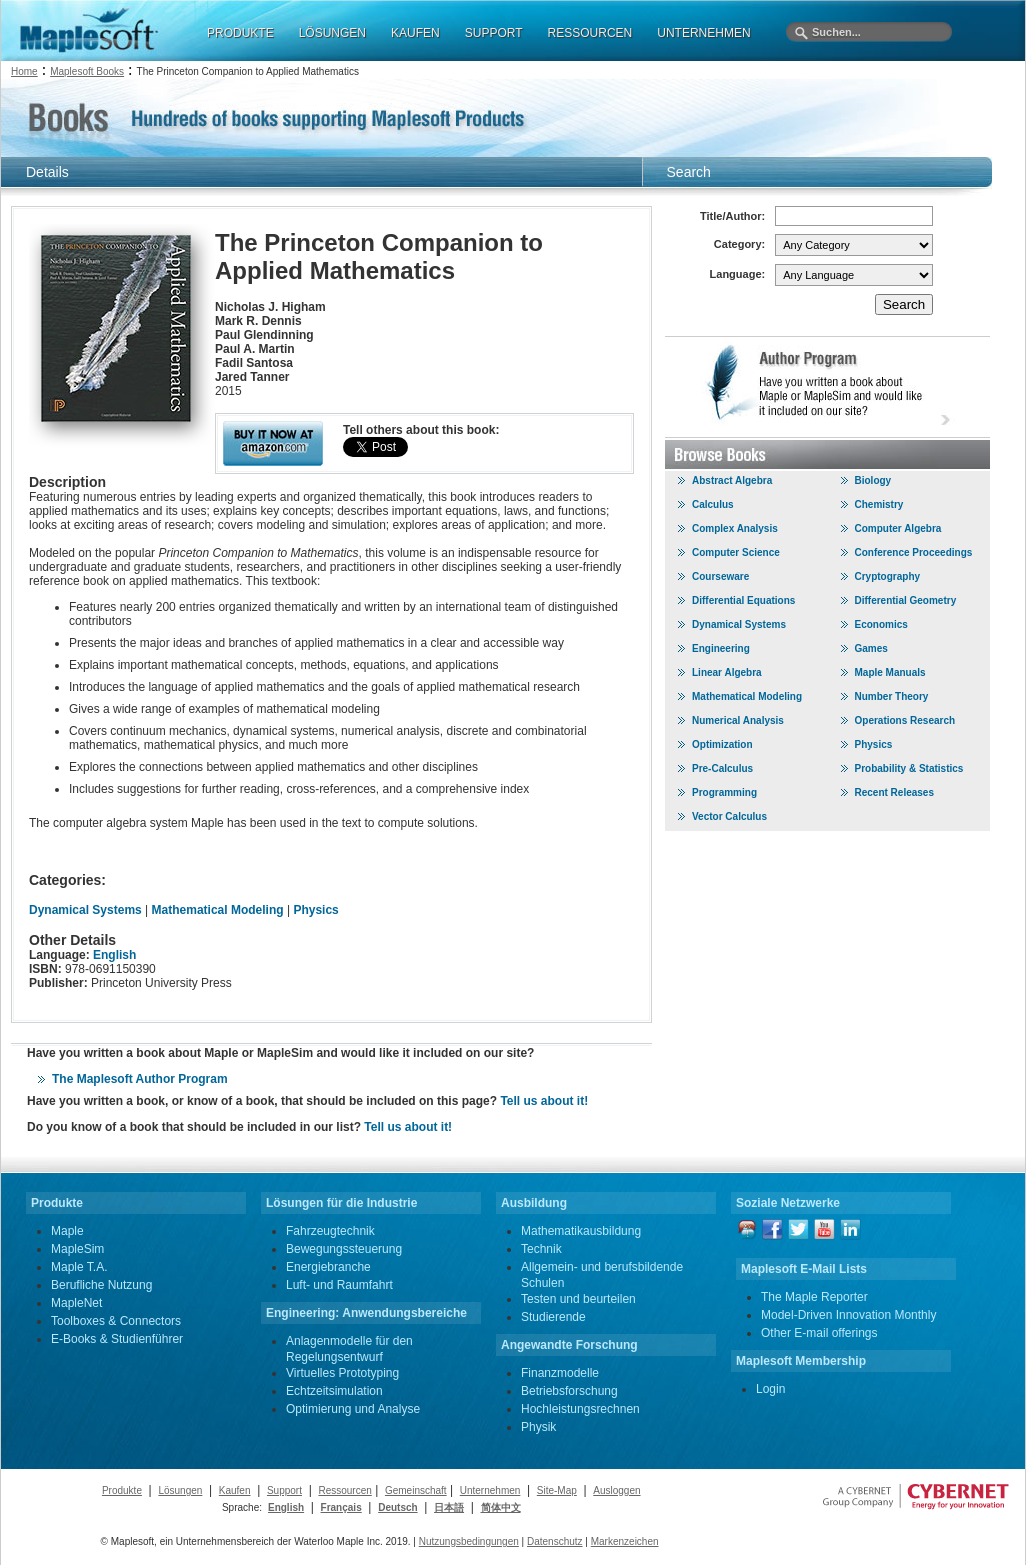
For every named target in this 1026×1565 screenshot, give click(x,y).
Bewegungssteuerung (344, 1249)
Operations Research (905, 720)
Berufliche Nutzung (101, 1285)
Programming (724, 792)
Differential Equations (743, 600)
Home (24, 71)
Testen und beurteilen (578, 1299)
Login (770, 1389)
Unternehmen (490, 1490)
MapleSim (77, 1249)
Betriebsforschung (569, 1391)
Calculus (713, 504)
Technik (541, 1249)
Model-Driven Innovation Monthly (848, 1315)
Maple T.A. (79, 1267)
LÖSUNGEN (332, 33)
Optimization (722, 744)
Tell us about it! (544, 1101)
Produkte (122, 1490)
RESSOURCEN (590, 33)
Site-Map (557, 1490)
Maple (67, 1231)
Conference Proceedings (914, 552)
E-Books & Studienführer (117, 1339)
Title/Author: (732, 216)
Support (284, 1490)
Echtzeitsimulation (334, 1391)
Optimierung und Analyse (353, 1409)
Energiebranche (328, 1267)
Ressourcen (344, 1490)
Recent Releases (895, 792)
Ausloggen (616, 1490)
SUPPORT (494, 33)
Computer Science (736, 552)
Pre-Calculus (722, 768)
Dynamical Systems (85, 910)
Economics (881, 624)
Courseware (720, 576)
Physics (315, 910)
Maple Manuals (890, 672)
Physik (538, 1427)
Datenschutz (555, 1541)
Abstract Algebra (732, 480)
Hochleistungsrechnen (580, 1409)
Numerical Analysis (738, 720)
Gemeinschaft (416, 1490)
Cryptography (888, 576)
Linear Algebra (727, 672)
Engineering (721, 648)
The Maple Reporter (814, 1297)
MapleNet (76, 1303)
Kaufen (235, 1490)
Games (871, 648)
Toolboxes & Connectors (116, 1321)
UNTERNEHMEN (703, 33)
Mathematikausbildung (581, 1231)
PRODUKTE (240, 33)
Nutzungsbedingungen (469, 1541)
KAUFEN (415, 33)
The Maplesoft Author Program (140, 1079)
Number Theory (892, 696)
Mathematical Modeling (218, 910)
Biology (873, 480)
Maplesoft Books (87, 71)
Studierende (553, 1317)
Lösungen (180, 1490)
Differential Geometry (906, 600)
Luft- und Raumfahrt (339, 1285)
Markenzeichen (625, 1541)
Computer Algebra (898, 528)
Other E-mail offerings (819, 1333)
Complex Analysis (735, 528)
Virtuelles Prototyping (342, 1373)
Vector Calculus (729, 816)
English (114, 955)
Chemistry (879, 504)
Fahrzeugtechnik (330, 1231)
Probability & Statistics (909, 768)
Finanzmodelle (560, 1373)
